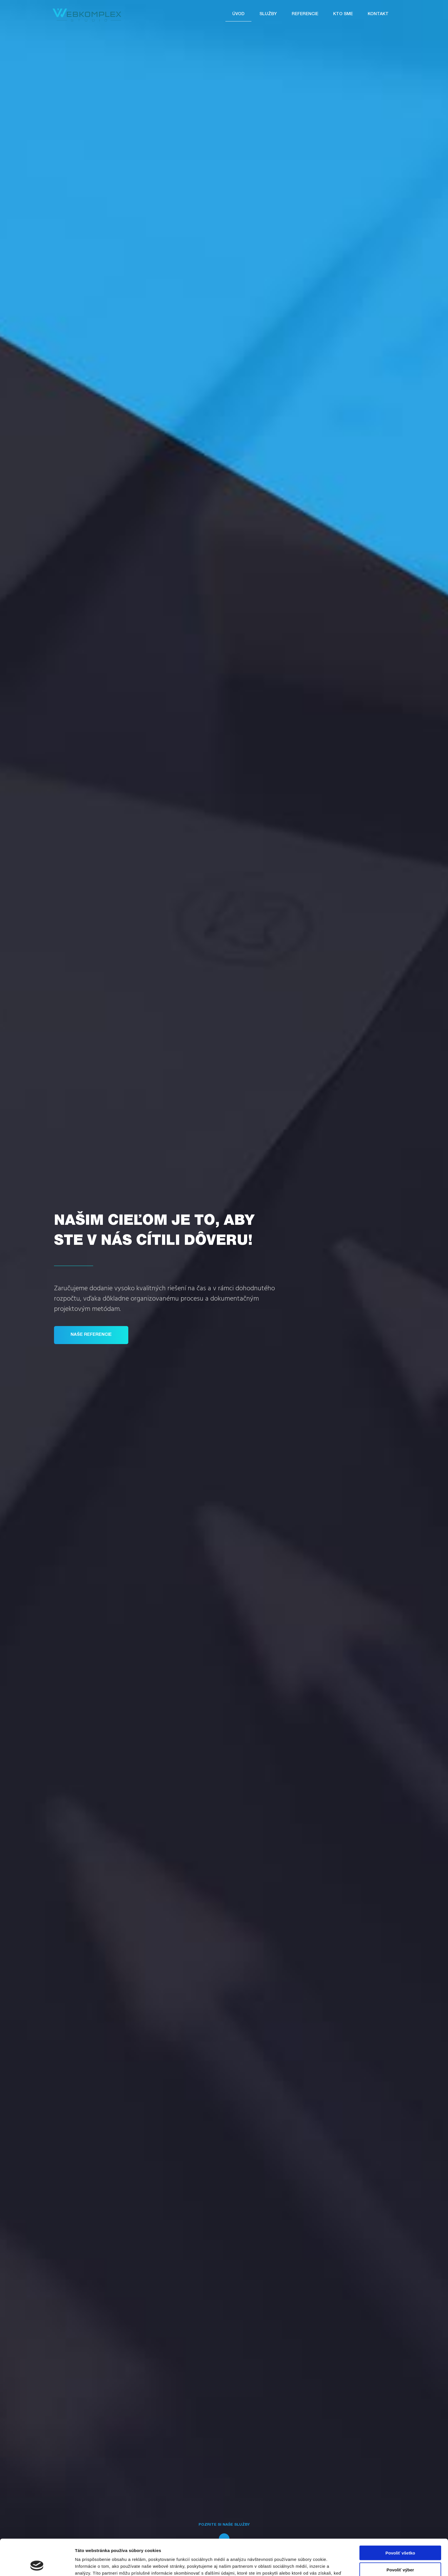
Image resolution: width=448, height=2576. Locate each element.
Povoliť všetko (400, 2519)
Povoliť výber (400, 2535)
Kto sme (343, 14)
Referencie (305, 14)
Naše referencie (91, 1335)
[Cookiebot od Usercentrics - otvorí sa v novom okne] (37, 2565)
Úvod (238, 14)
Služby (268, 14)
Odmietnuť (400, 2552)
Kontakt (378, 14)
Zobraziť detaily (298, 2564)
